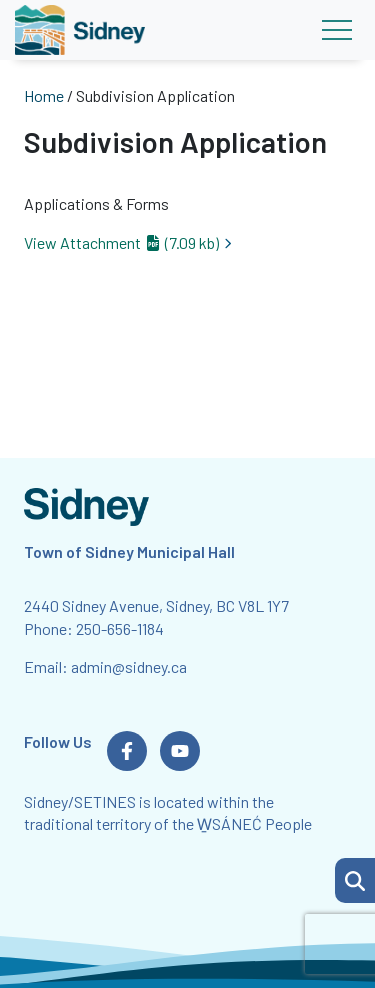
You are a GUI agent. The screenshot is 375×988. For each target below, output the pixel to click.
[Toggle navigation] (336, 30)
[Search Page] (355, 878)
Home (44, 95)
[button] (355, 880)
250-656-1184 (120, 628)
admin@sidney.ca (129, 666)
